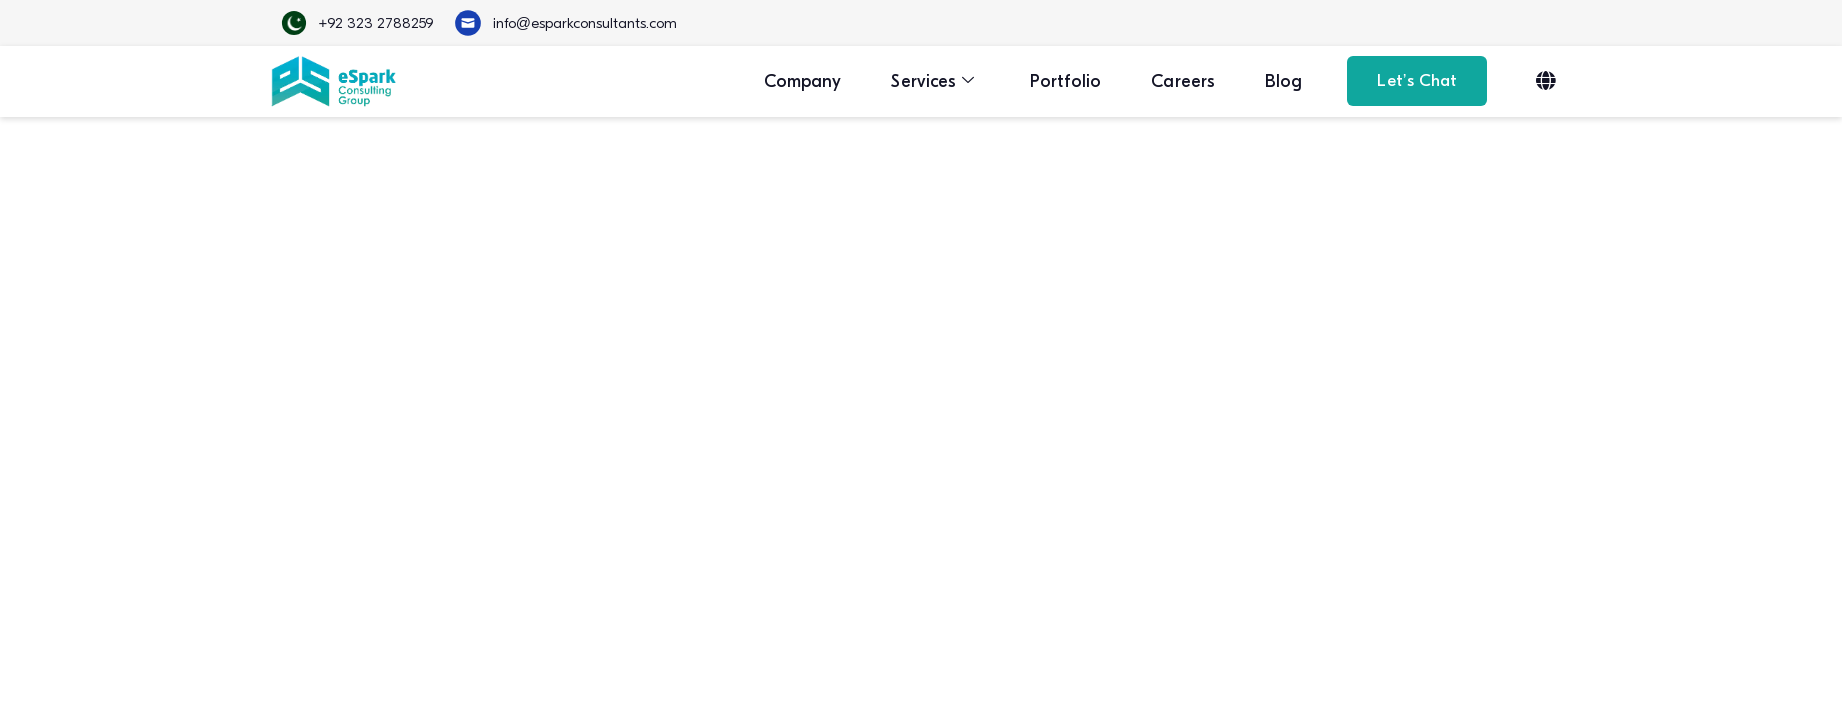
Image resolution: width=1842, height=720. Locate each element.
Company (803, 81)
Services (932, 81)
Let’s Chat (1417, 80)
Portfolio (1065, 81)
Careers (1183, 81)
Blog (1283, 81)
